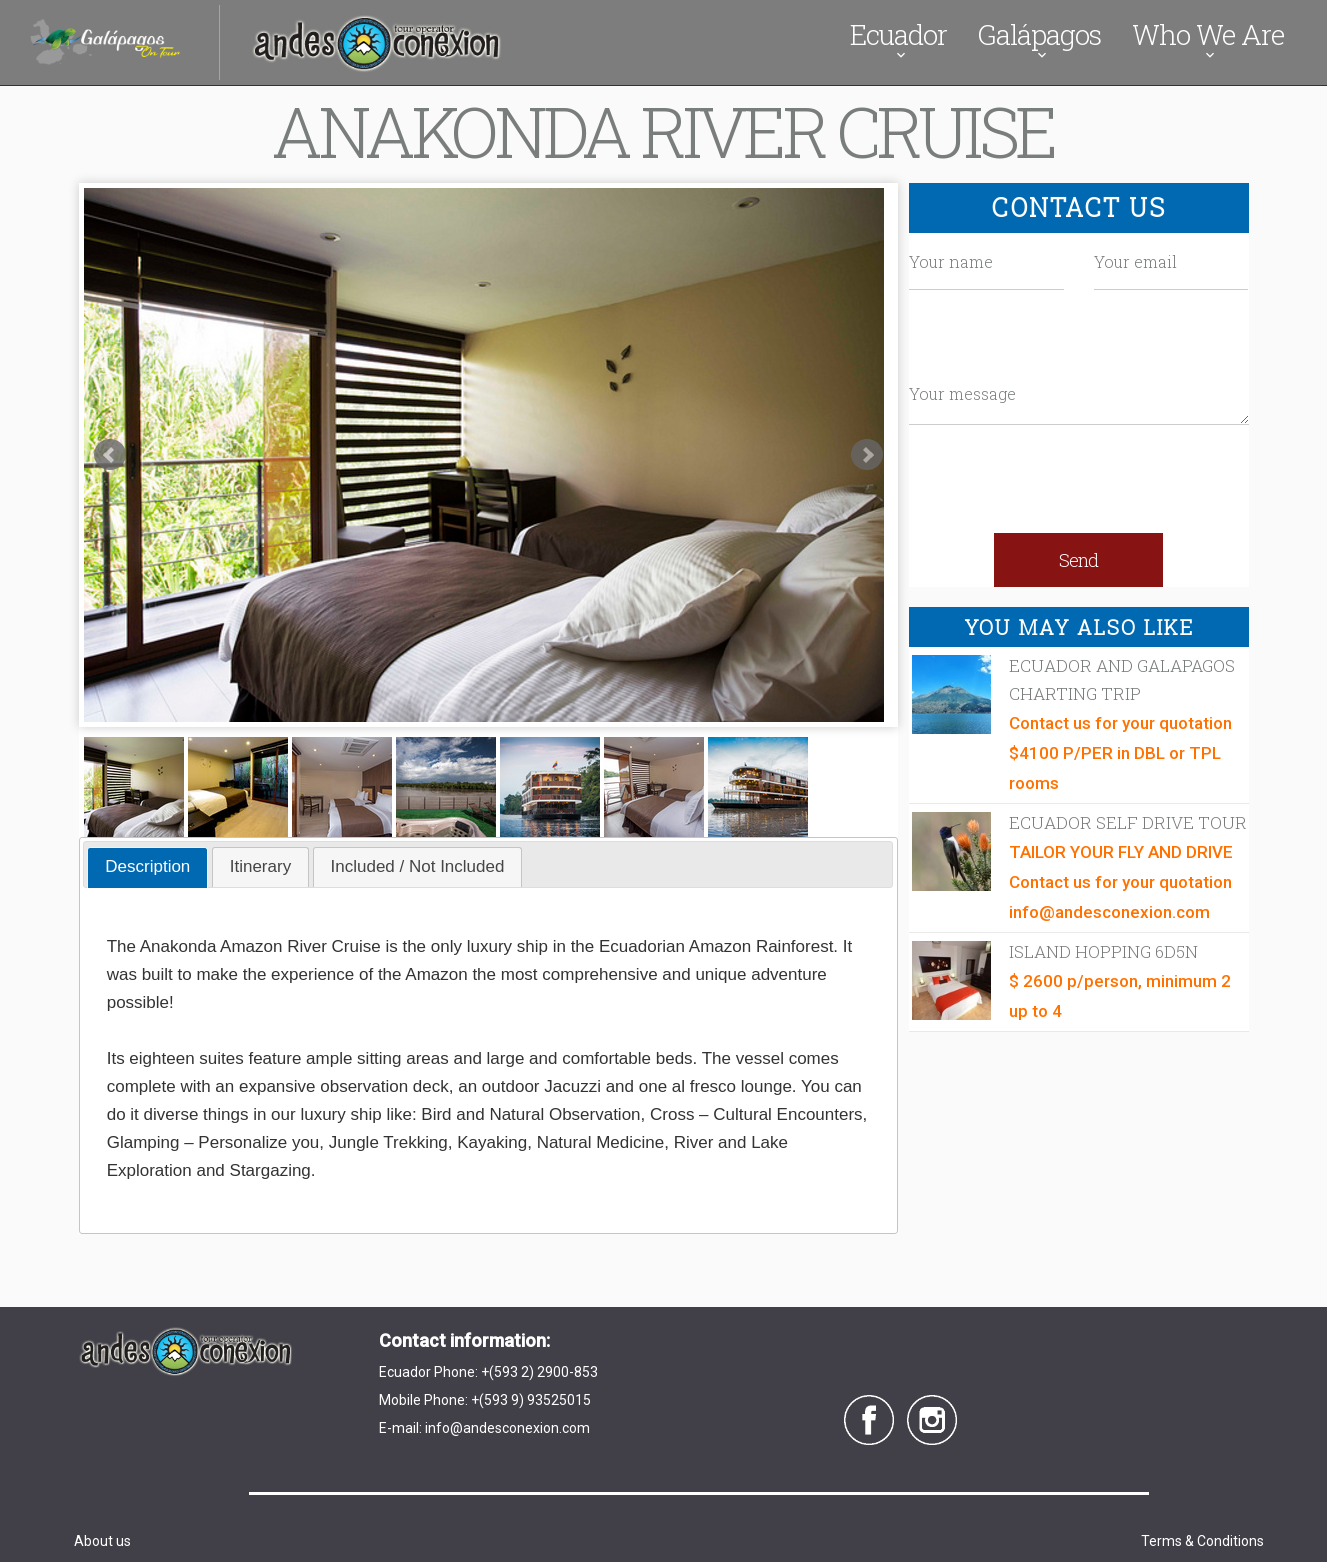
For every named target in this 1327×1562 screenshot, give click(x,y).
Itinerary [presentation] (260, 866)
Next (867, 455)
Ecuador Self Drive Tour (1128, 822)
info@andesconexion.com (507, 1428)
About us (102, 1541)
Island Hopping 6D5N (1103, 951)
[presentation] (1079, 484)
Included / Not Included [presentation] (418, 866)
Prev (110, 455)
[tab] (147, 867)
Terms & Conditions (1202, 1541)
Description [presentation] (147, 866)
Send (1078, 560)
